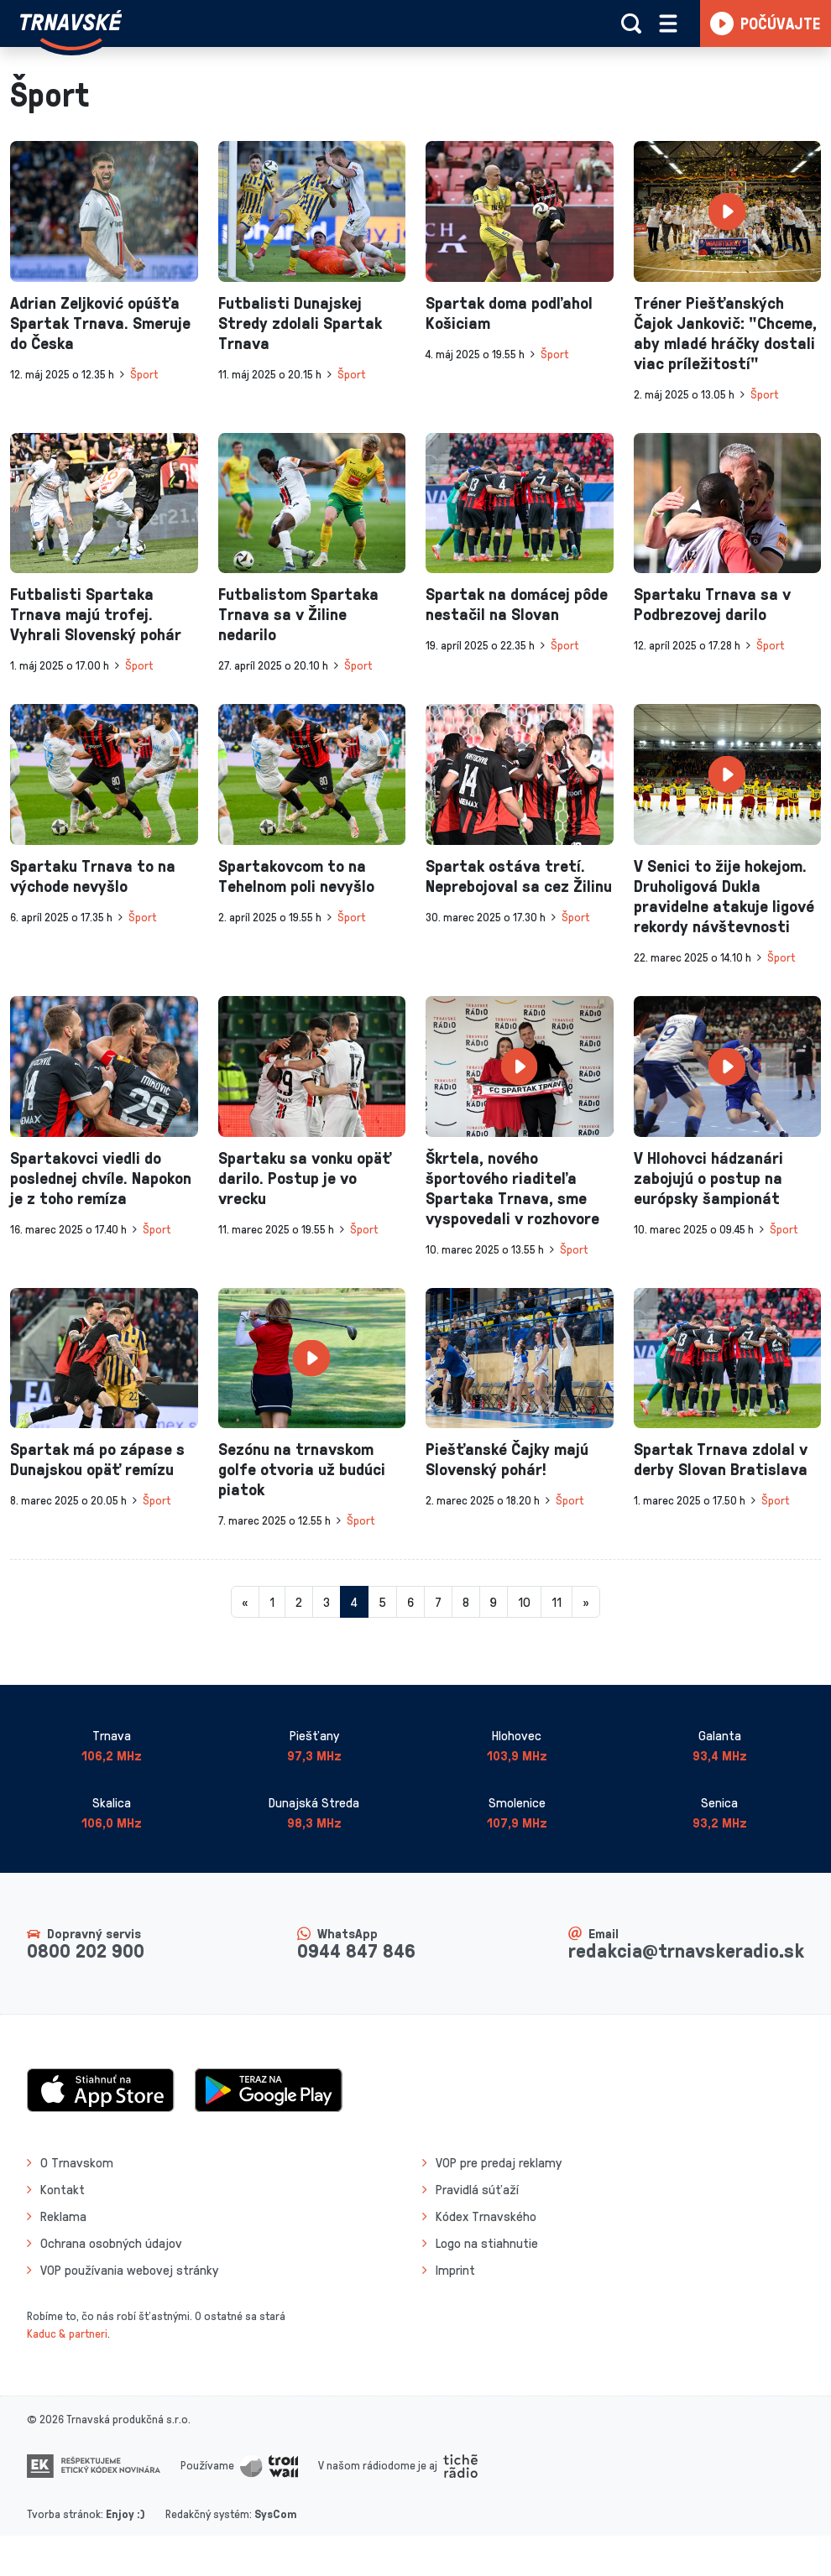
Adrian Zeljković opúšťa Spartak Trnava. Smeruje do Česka (100, 322)
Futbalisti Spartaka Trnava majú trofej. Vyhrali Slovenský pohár (95, 613)
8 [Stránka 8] (466, 1602)
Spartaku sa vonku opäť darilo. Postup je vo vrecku (304, 1177)
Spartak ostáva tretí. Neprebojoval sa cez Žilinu (519, 875)
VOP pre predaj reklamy (499, 2162)
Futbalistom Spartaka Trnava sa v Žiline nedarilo (298, 613)
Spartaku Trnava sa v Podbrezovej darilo (712, 603)
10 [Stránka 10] (524, 1602)
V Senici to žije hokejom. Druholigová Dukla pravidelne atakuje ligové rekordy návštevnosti (724, 895)
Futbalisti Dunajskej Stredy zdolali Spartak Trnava (300, 322)
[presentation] (104, 211)
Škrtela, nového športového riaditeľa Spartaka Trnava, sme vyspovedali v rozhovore (512, 1187)
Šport (144, 374)
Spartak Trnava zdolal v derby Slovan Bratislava (720, 1458)
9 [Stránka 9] (493, 1602)
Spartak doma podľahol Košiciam (509, 312)
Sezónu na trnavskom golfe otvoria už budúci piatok (301, 1468)
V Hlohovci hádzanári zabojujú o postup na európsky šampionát (708, 1177)
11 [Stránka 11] (556, 1602)
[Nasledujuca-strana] (586, 1602)
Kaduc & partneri (67, 2333)
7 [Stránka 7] (438, 1602)
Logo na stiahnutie (487, 2243)
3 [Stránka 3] (326, 1602)
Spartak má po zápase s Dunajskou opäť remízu (97, 1458)
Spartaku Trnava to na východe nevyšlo (92, 875)
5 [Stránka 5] (382, 1602)
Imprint (455, 2270)
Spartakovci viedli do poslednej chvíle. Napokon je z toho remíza (100, 1177)
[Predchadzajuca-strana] (245, 1602)
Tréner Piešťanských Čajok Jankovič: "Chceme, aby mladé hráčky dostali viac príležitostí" (725, 332)
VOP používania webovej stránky (129, 2270)
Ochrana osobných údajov (111, 2243)
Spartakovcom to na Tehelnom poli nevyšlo (296, 875)
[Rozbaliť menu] (668, 23)
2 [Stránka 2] (298, 1602)
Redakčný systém (207, 2513)
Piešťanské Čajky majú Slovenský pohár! (507, 1458)
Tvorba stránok (64, 2513)
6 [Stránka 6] (410, 1602)
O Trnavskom (76, 2162)
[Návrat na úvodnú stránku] (71, 30)
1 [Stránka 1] (271, 1602)
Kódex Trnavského (486, 2216)
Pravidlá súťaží (477, 2189)
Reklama (63, 2216)
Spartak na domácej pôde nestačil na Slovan (517, 603)
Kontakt (62, 2189)
